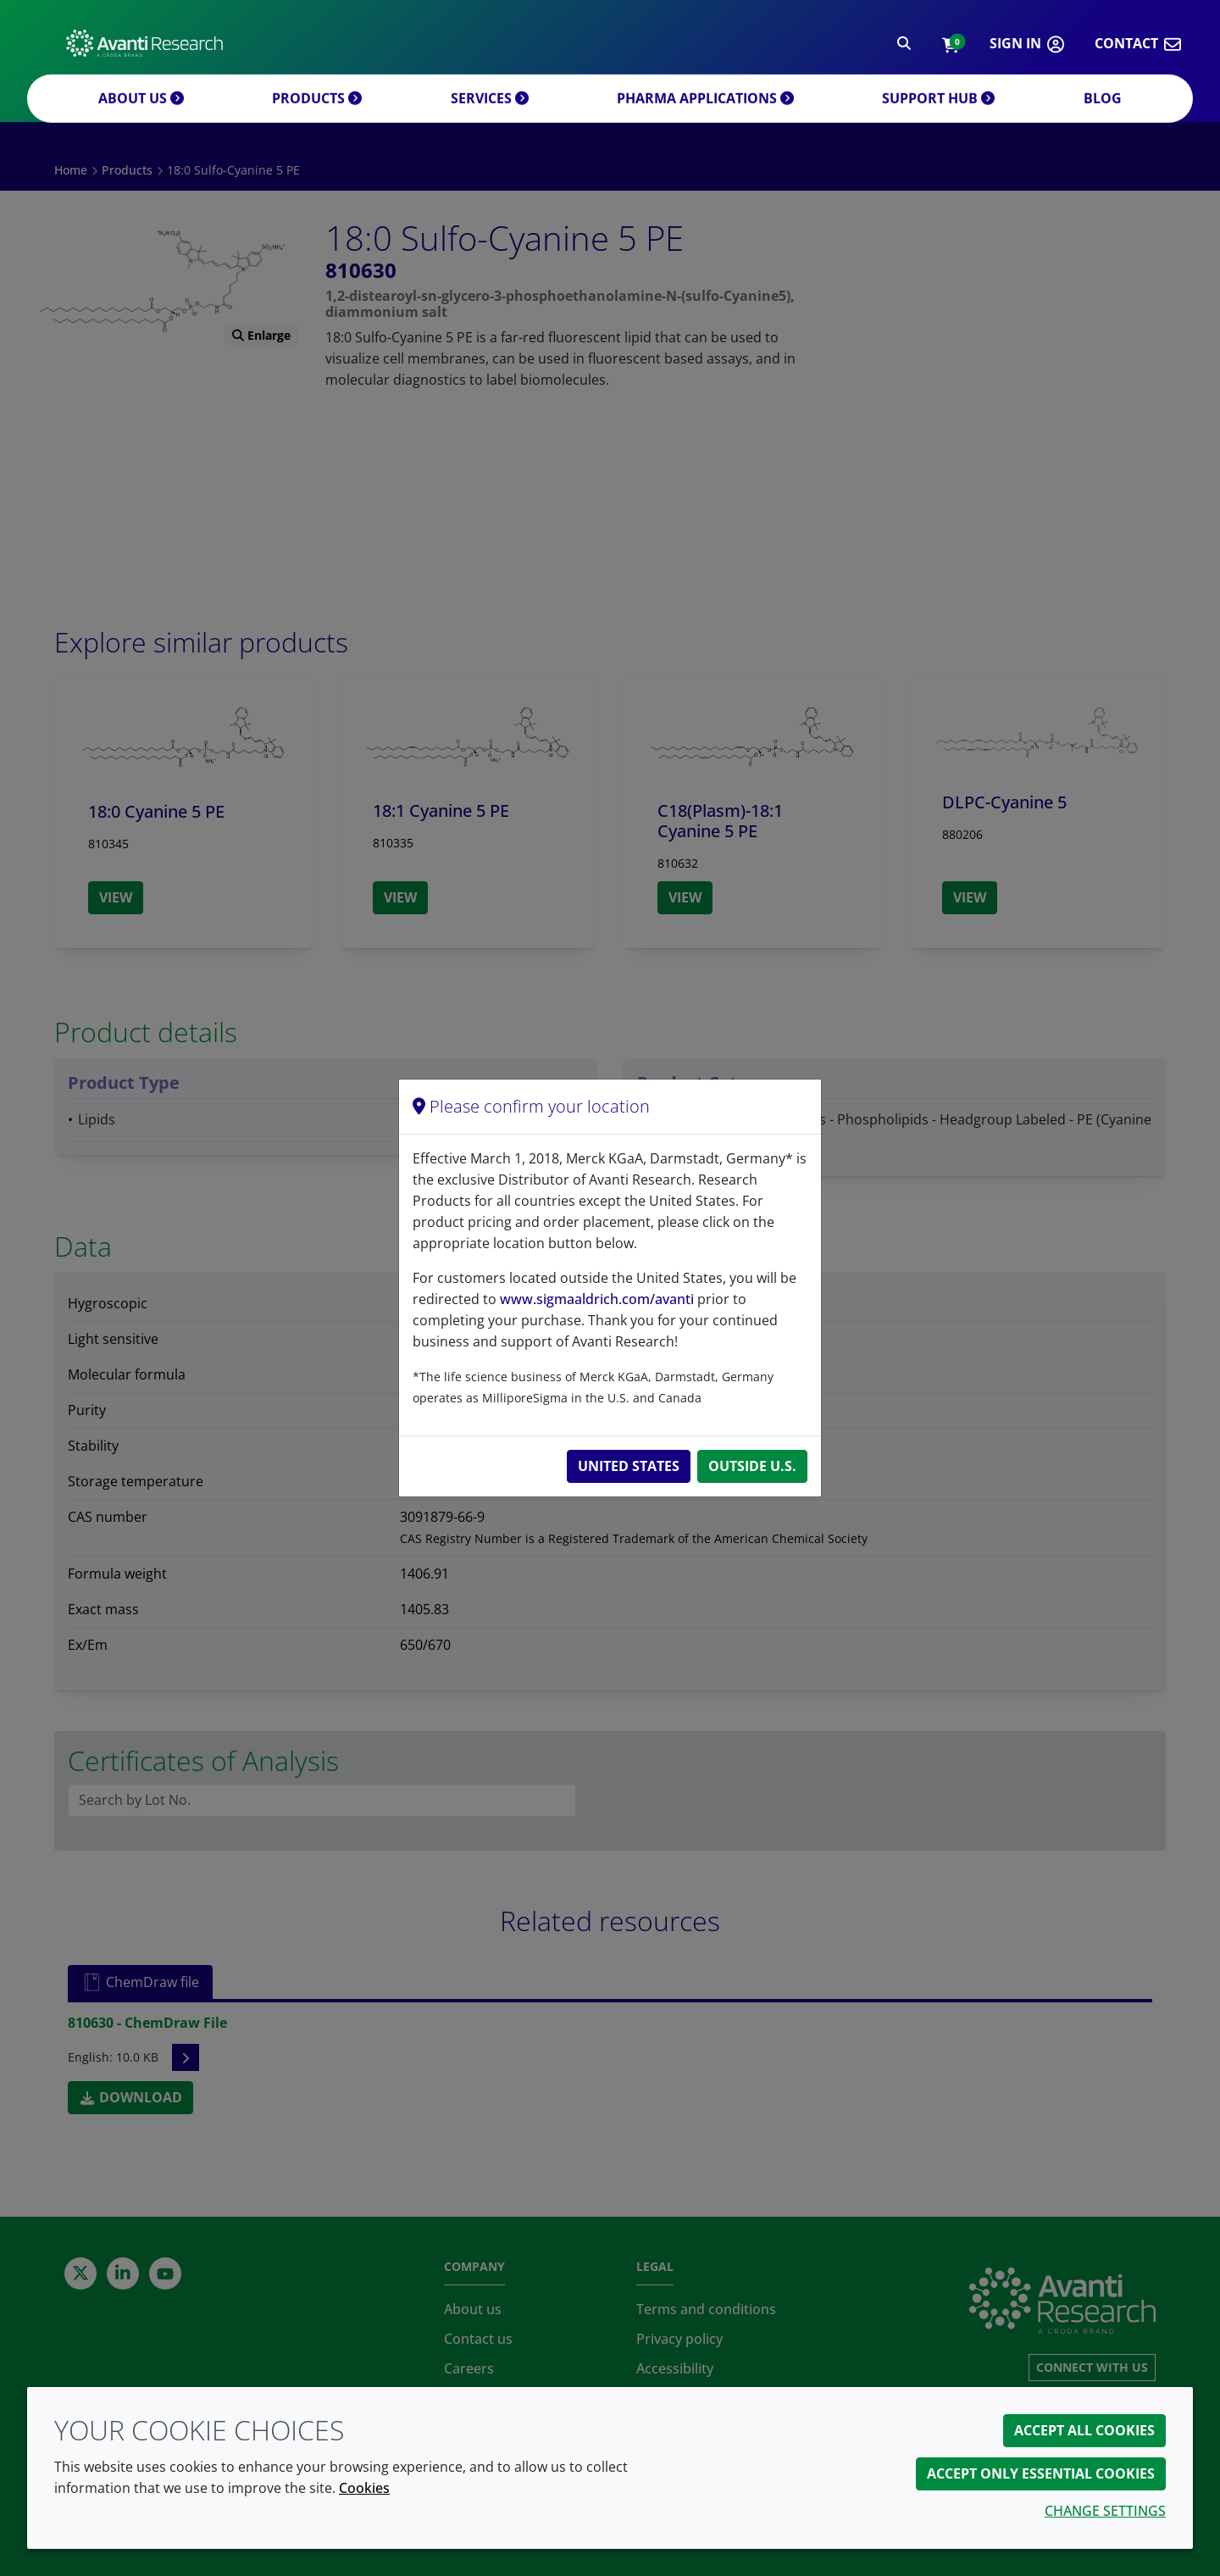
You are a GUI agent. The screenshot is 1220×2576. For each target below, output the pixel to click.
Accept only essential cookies (1041, 2473)
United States (628, 1466)
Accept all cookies (1084, 2430)
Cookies (364, 2488)
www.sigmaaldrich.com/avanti (597, 1299)
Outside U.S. (752, 1466)
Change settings (1105, 2510)
